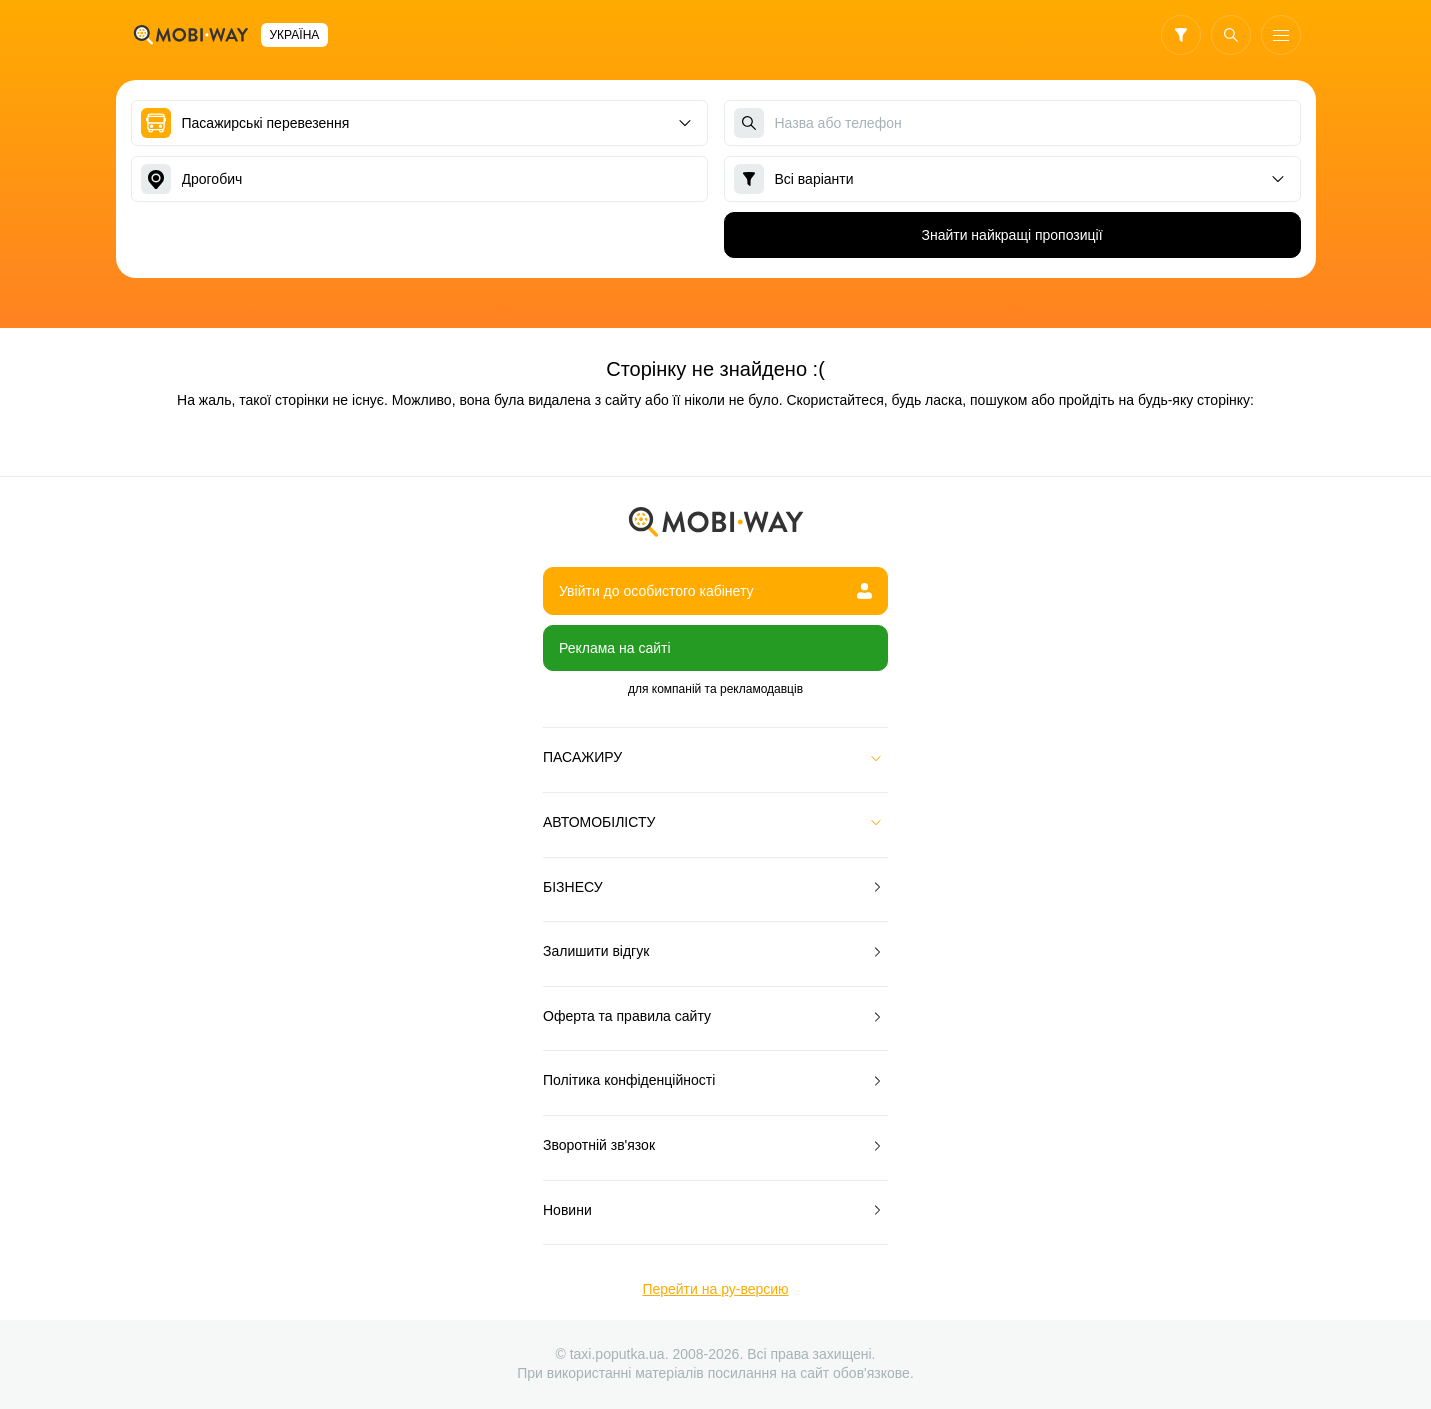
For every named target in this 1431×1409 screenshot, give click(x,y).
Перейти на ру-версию (715, 1289)
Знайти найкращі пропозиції (1011, 235)
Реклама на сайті (615, 648)
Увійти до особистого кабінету (715, 591)
